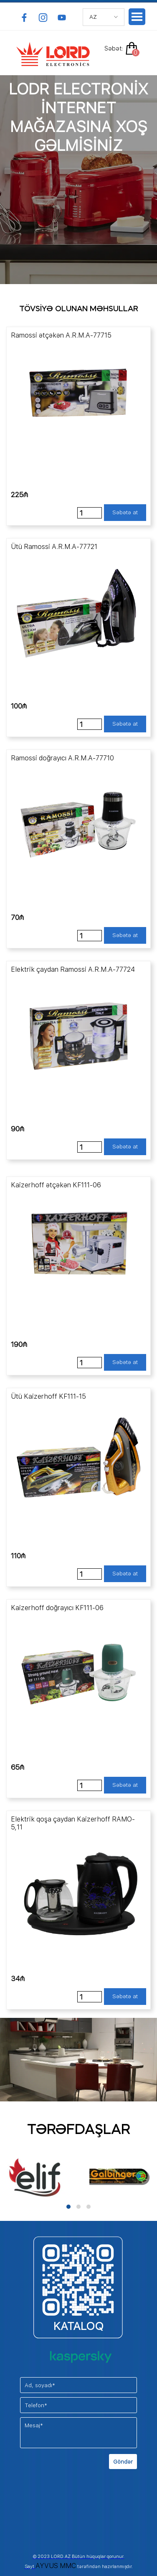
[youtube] (61, 17)
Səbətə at (125, 512)
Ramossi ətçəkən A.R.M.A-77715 (61, 335)
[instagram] (43, 17)
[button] (68, 2207)
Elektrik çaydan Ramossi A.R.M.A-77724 (73, 969)
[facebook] (24, 17)
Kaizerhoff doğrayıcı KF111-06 (57, 1608)
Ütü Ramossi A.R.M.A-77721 (54, 547)
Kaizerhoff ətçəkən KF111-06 (56, 1185)
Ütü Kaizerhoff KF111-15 (48, 1396)
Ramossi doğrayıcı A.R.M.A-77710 (62, 758)
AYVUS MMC (55, 2566)
